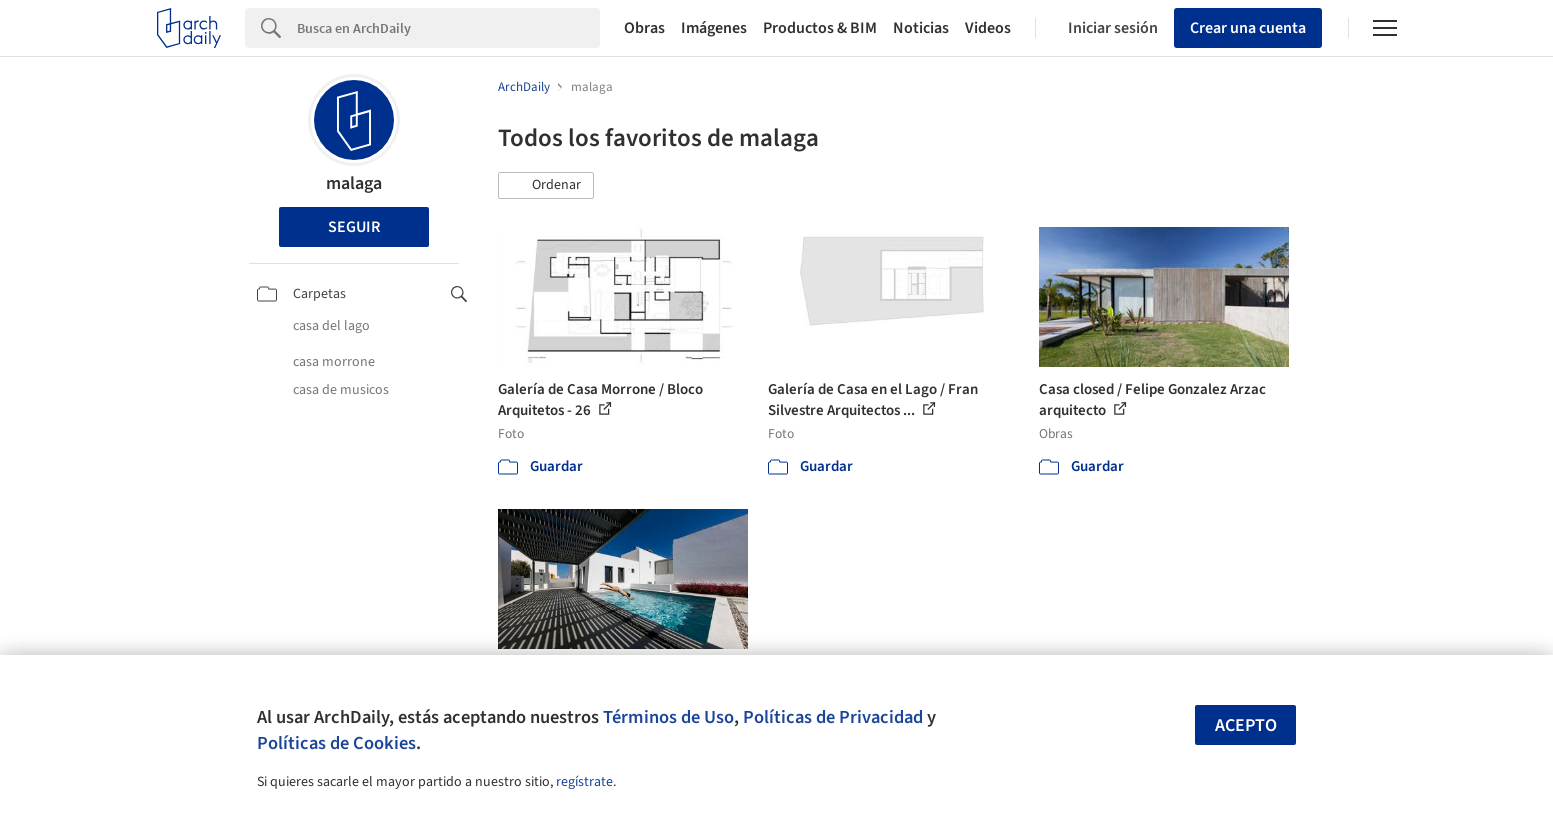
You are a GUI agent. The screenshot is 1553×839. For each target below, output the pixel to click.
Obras (644, 28)
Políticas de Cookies (336, 743)
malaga (354, 183)
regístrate (584, 782)
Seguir (354, 227)
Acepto (1246, 725)
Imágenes (714, 28)
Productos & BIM (820, 28)
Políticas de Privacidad (833, 717)
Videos (988, 28)
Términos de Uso (668, 717)
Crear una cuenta (1248, 28)
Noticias (921, 28)
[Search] (448, 28)
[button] (546, 186)
